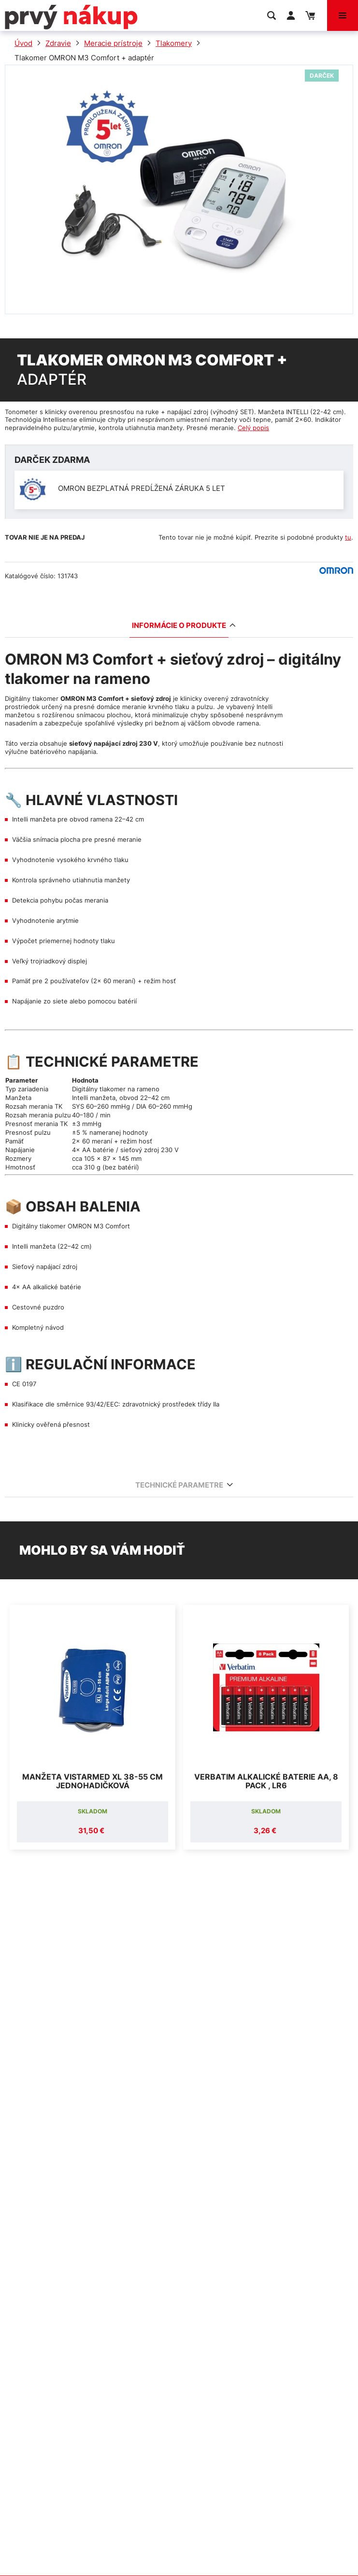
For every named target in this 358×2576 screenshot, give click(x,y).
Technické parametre (180, 1485)
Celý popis (253, 428)
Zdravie (58, 43)
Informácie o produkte (180, 625)
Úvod (23, 43)
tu (348, 537)
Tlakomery (174, 43)
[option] (92, 1727)
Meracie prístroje (113, 43)
